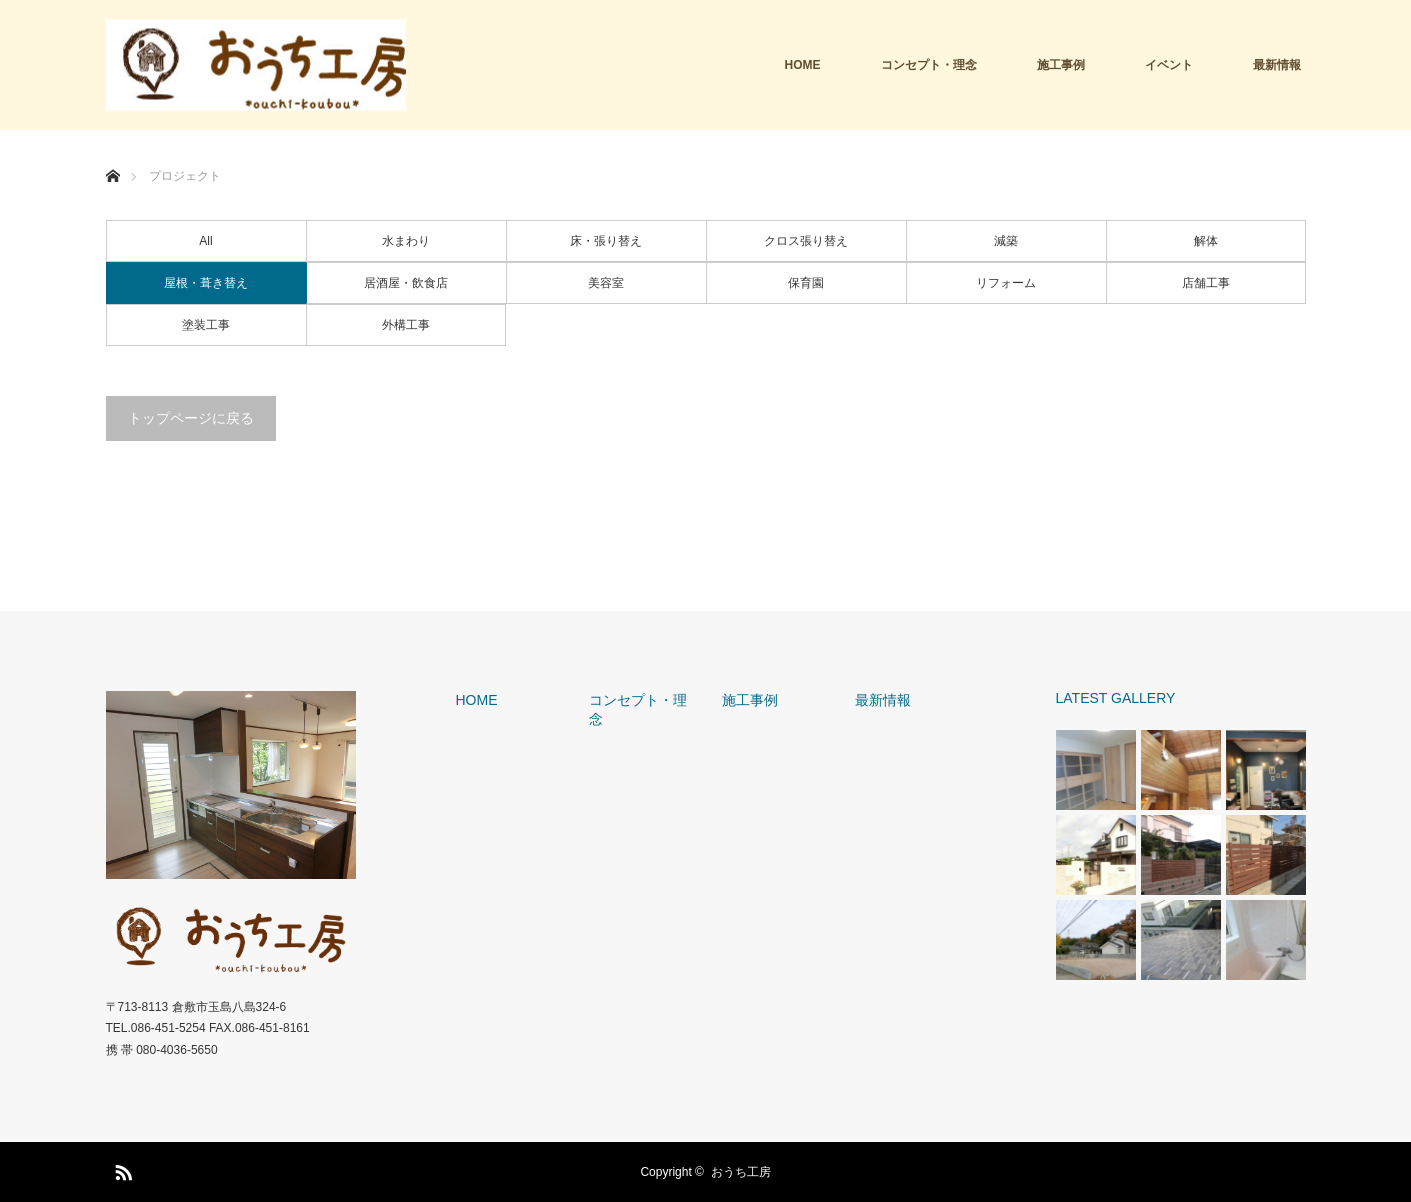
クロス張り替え (806, 241)
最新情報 (1277, 65)
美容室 (606, 283)
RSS (121, 1169)
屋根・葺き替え (206, 283)
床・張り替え (606, 241)
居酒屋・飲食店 (406, 283)
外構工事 (406, 325)
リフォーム (1006, 283)
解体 (1206, 241)
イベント (1169, 65)
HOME (803, 65)
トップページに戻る (191, 418)
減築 (1006, 241)
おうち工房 (741, 1172)
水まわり (406, 241)
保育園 (806, 283)
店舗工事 (1206, 283)
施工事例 (1061, 65)
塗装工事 (206, 325)
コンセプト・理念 (929, 65)
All (205, 241)
